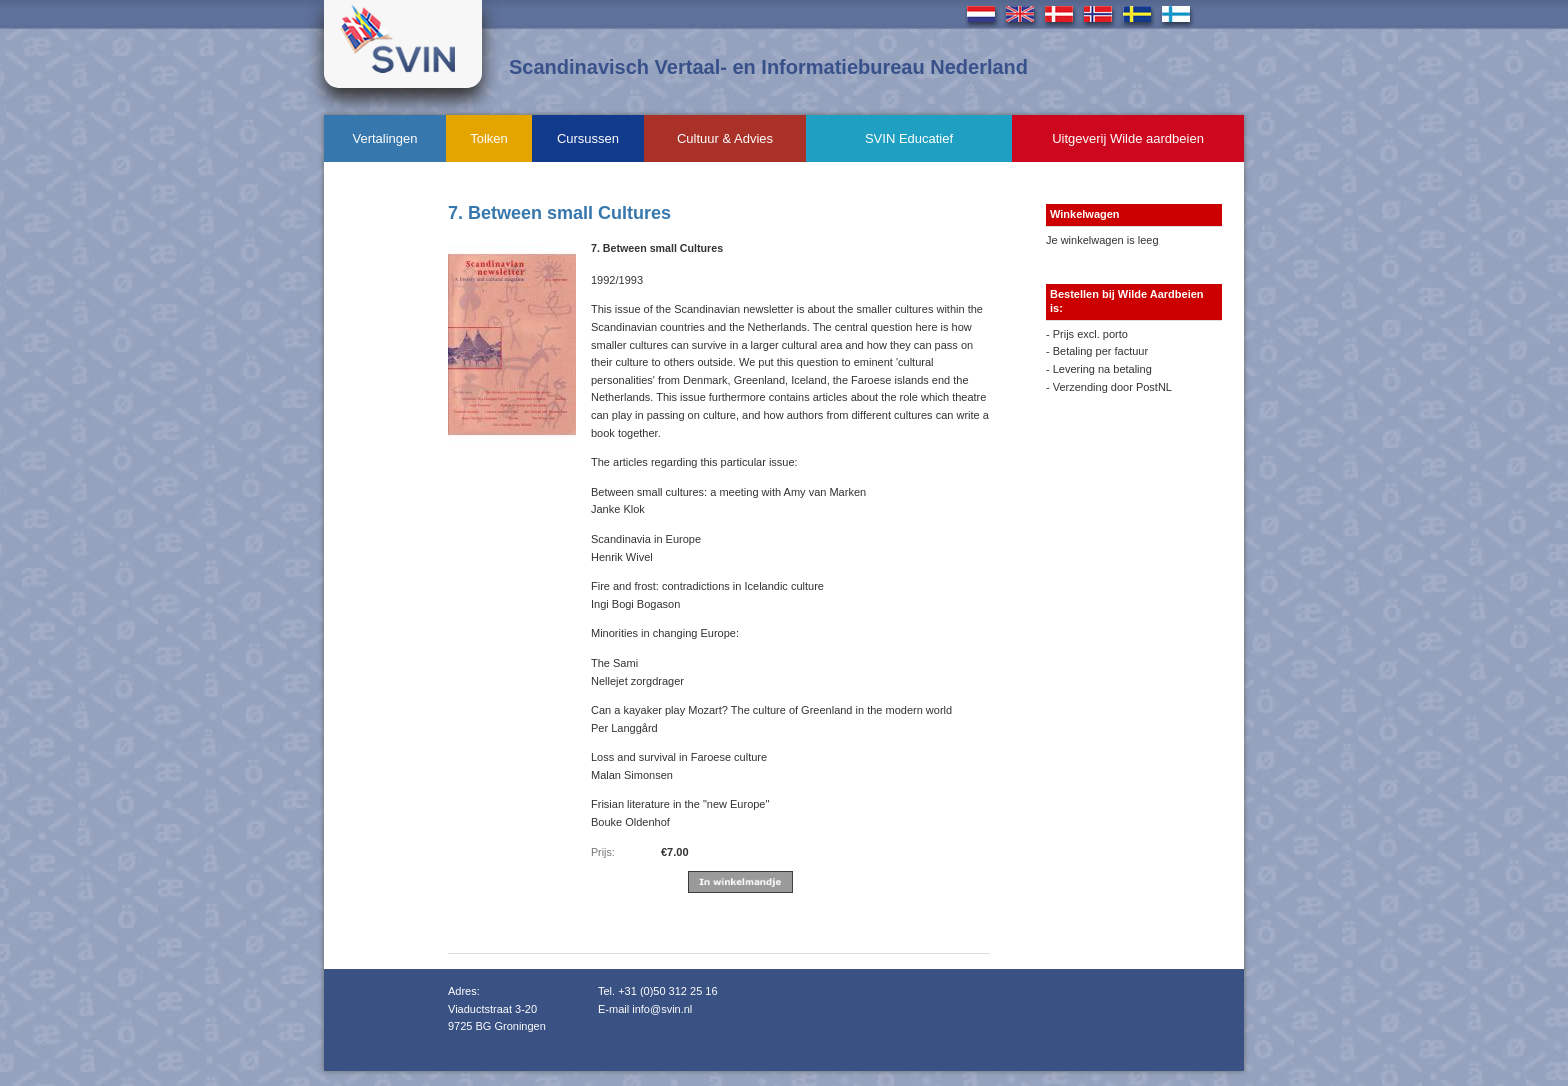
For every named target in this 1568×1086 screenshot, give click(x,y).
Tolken (489, 138)
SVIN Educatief (909, 138)
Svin (403, 44)
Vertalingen (384, 138)
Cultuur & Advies (725, 138)
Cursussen (588, 138)
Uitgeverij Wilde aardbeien (1128, 138)
